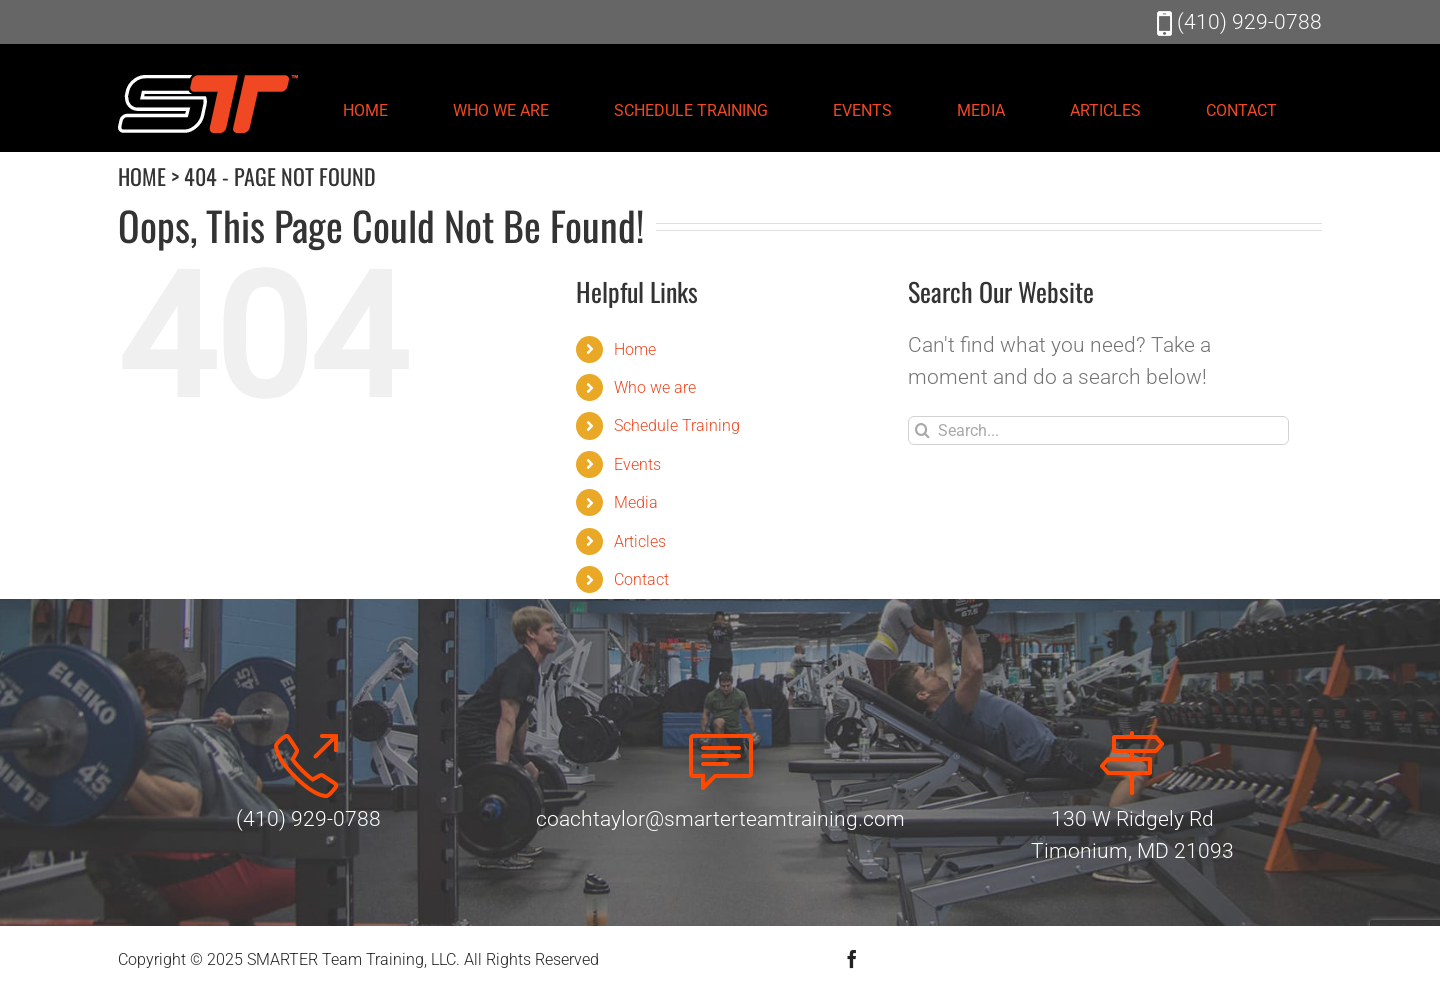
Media (636, 502)
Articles (640, 541)
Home (635, 349)
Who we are (655, 387)
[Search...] (1098, 430)
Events (637, 464)
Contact (641, 579)
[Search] (922, 430)
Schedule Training (677, 425)
